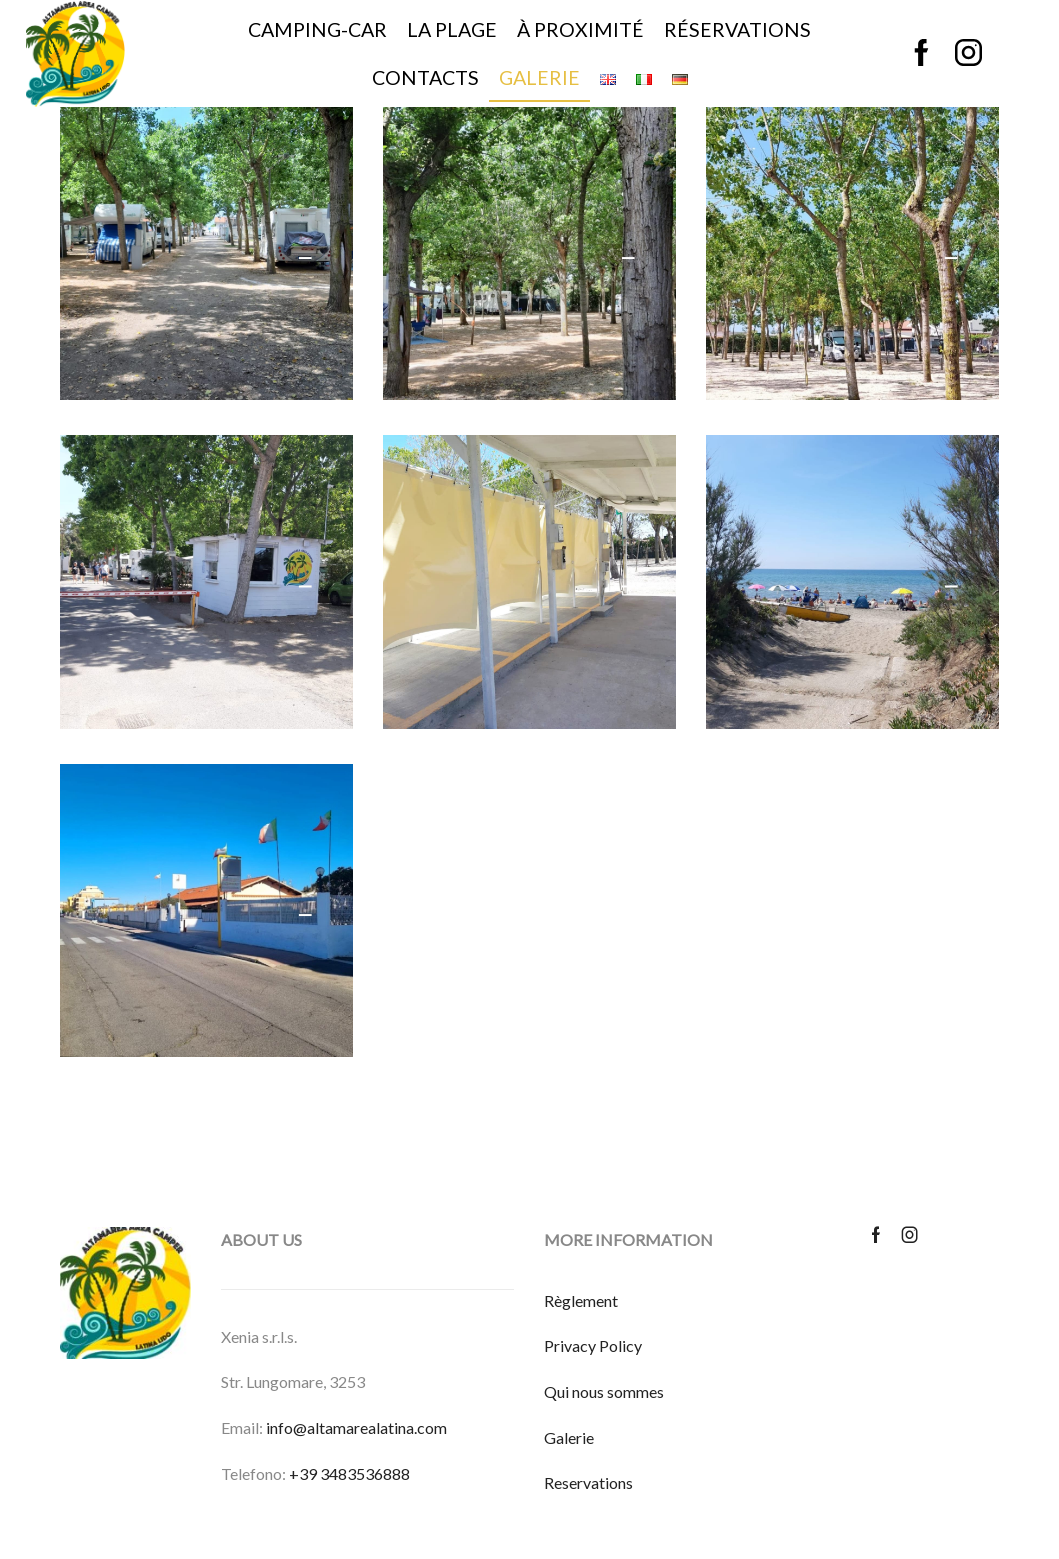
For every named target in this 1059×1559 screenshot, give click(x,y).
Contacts (425, 77)
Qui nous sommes (604, 1391)
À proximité (580, 29)
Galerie (539, 77)
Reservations (588, 1482)
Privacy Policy (593, 1345)
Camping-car (317, 29)
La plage (452, 29)
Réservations (737, 29)
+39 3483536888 (349, 1473)
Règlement (581, 1300)
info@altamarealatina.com (356, 1427)
